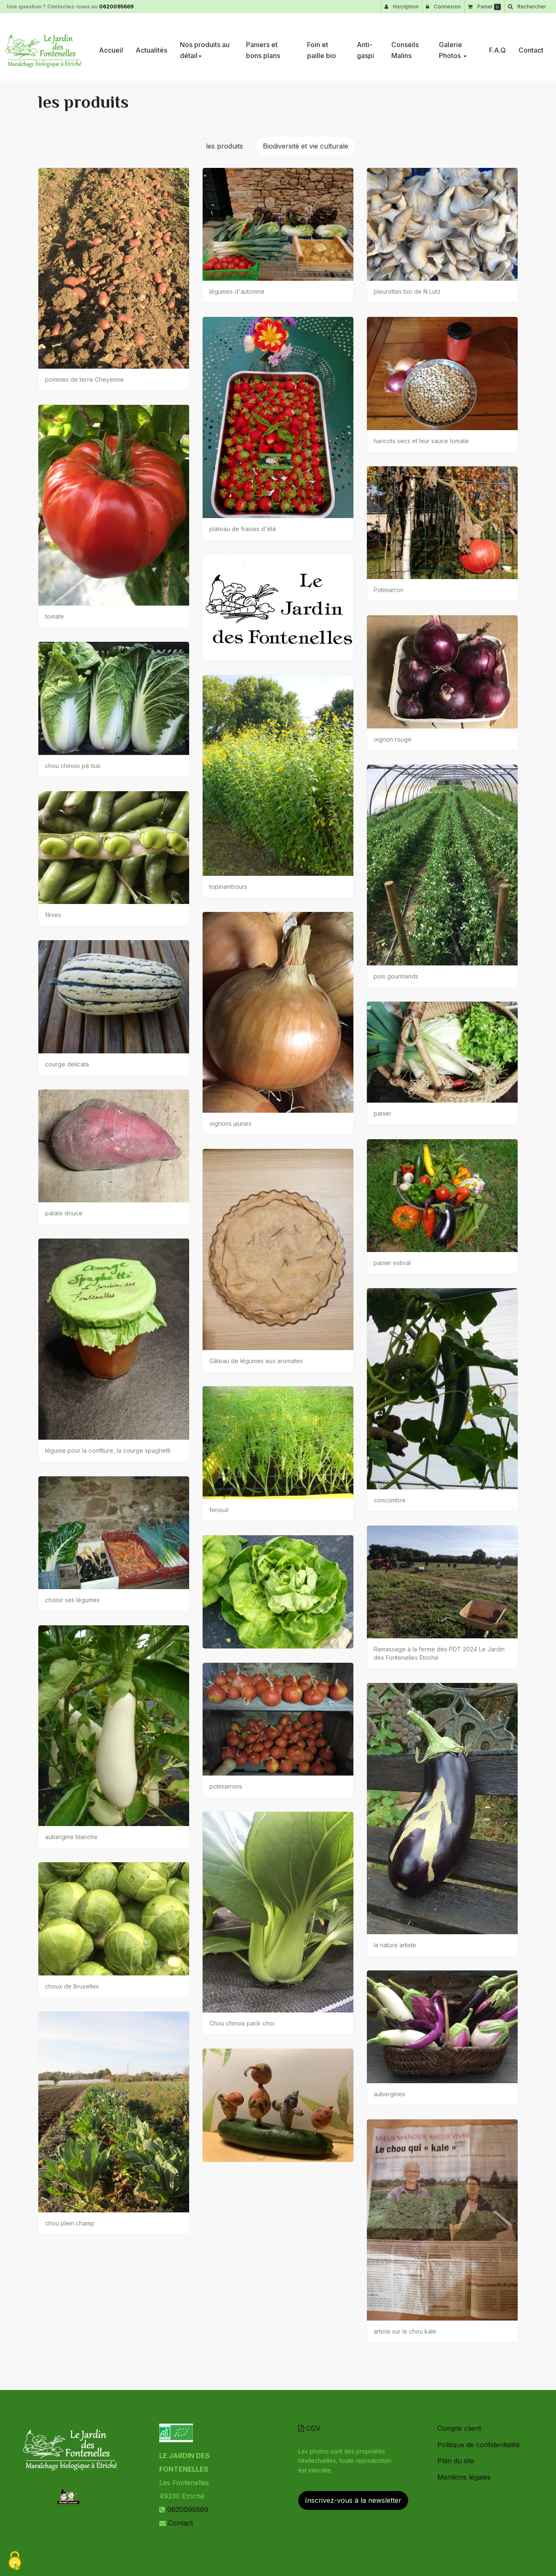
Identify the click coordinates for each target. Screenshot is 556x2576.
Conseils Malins (405, 46)
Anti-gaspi (365, 46)
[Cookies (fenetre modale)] (14, 2561)
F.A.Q (497, 47)
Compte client (459, 2428)
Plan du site (455, 2460)
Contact (531, 47)
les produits (224, 146)
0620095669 (116, 6)
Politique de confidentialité (478, 2444)
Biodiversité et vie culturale (305, 146)
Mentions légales (464, 2477)
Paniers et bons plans (263, 46)
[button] (526, 6)
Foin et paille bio (321, 46)
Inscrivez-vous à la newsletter (353, 2500)
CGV (309, 2428)
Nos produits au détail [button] (205, 46)
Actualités (151, 47)
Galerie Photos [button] (453, 46)
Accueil (111, 47)
